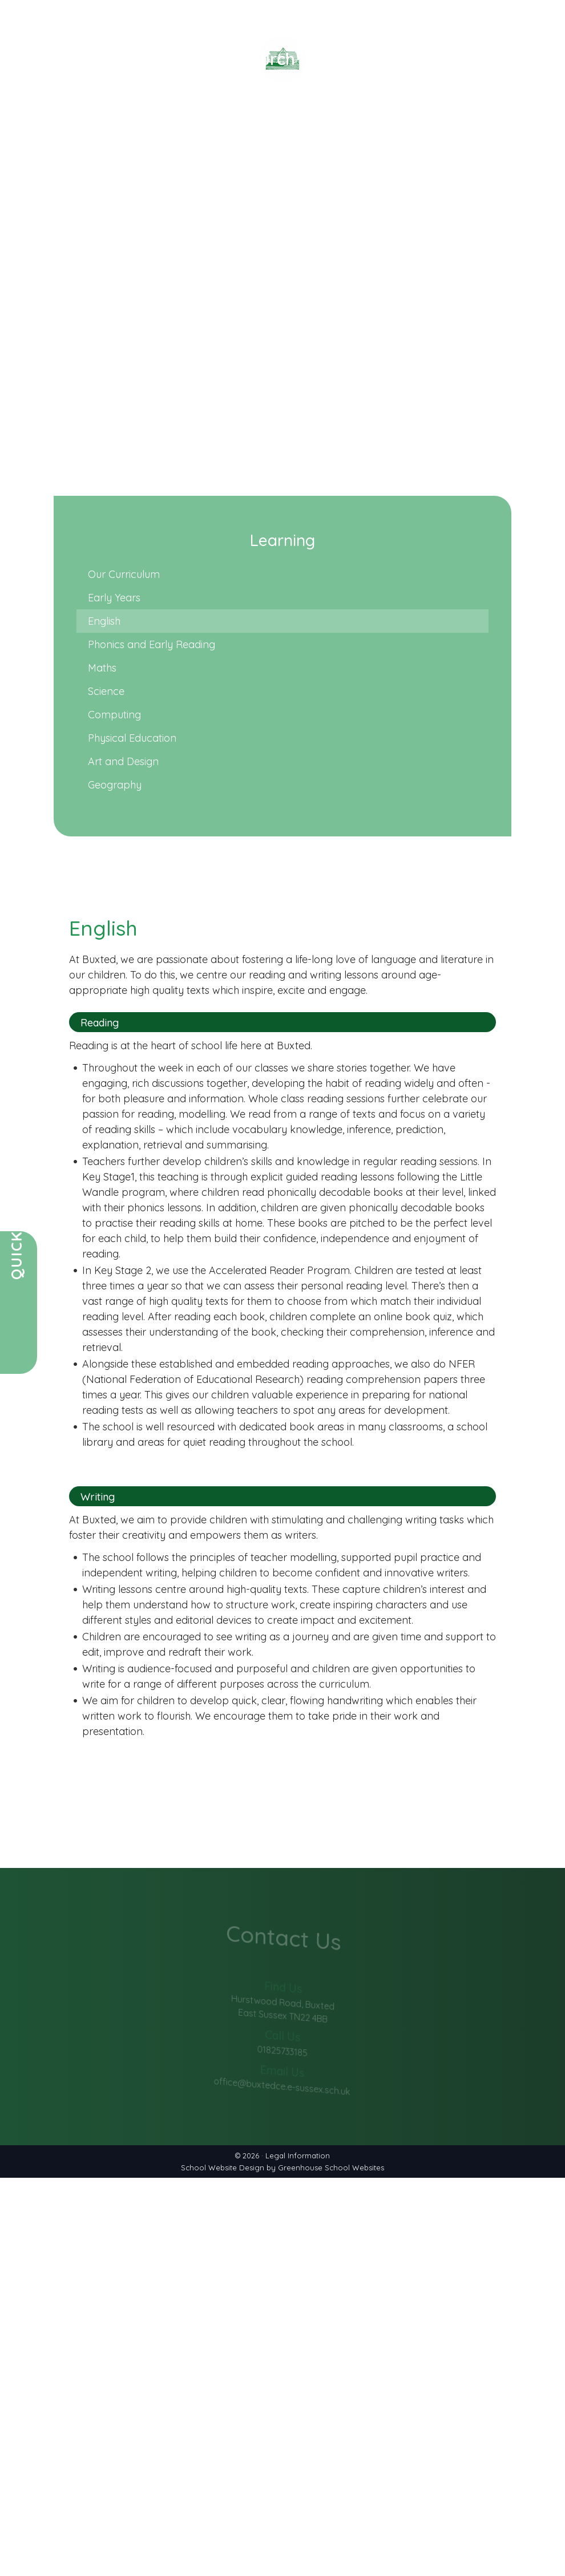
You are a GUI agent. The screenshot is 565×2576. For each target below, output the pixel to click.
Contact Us (529, 154)
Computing (114, 714)
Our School (73, 154)
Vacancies (460, 154)
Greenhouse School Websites (331, 2167)
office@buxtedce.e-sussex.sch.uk (282, 2074)
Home (18, 154)
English (104, 621)
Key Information (241, 154)
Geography (115, 784)
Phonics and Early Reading (151, 644)
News (125, 154)
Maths (102, 667)
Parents (167, 154)
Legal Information (297, 2155)
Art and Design (123, 761)
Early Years (114, 597)
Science (106, 691)
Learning (399, 154)
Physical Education (132, 738)
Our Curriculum (124, 574)
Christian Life (331, 154)
